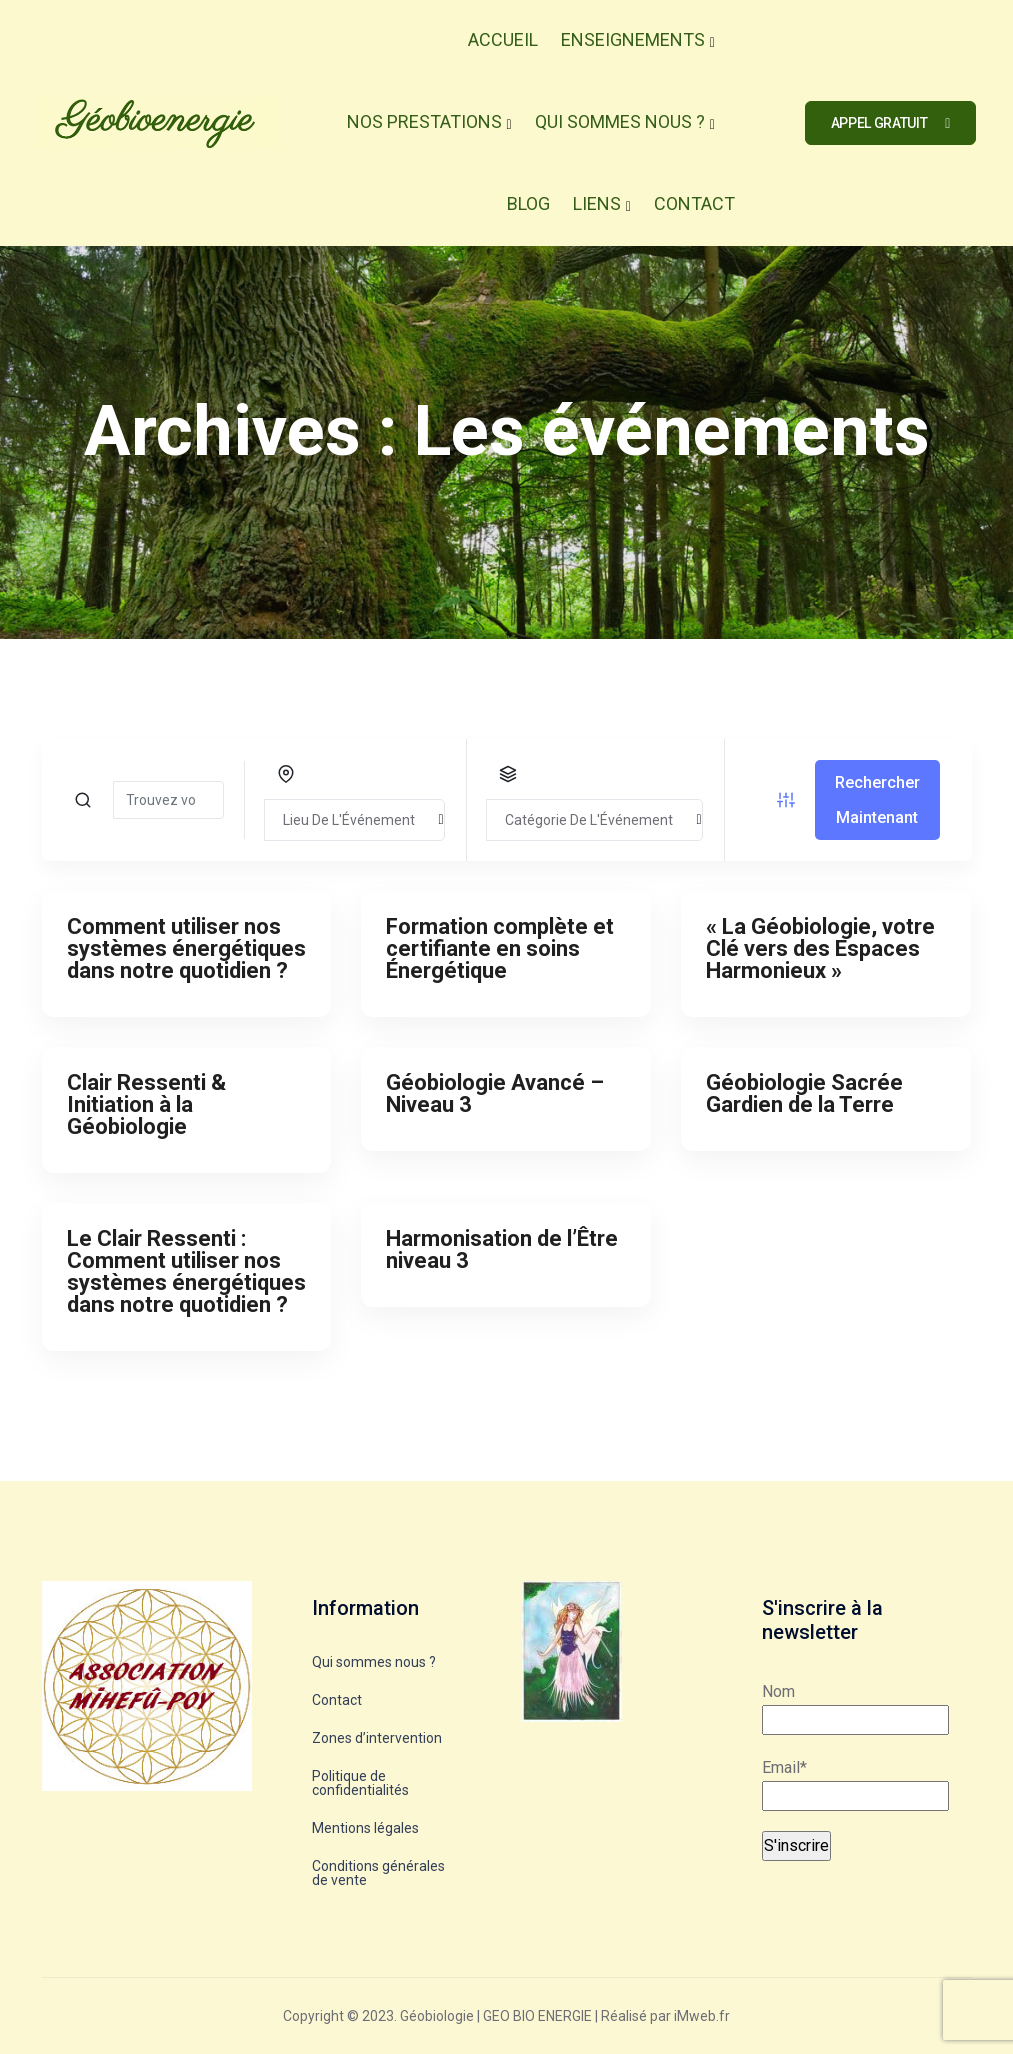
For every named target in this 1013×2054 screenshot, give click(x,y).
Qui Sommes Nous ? (620, 121)
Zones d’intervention (377, 1738)
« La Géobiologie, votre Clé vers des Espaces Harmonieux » (820, 948)
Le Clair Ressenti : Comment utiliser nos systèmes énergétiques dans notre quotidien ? (186, 1271)
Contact (694, 203)
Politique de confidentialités (360, 1783)
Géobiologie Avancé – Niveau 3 (495, 1093)
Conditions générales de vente (378, 1873)
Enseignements (633, 39)
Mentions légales (365, 1828)
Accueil (503, 39)
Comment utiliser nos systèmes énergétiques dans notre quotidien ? (186, 948)
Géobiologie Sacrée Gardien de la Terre (804, 1093)
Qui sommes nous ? (374, 1662)
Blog (528, 203)
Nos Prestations (424, 121)
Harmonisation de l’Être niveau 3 (502, 1249)
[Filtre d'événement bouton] (786, 800)
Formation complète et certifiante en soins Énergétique (500, 948)
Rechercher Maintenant (877, 800)
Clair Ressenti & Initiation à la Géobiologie (146, 1104)
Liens (597, 203)
